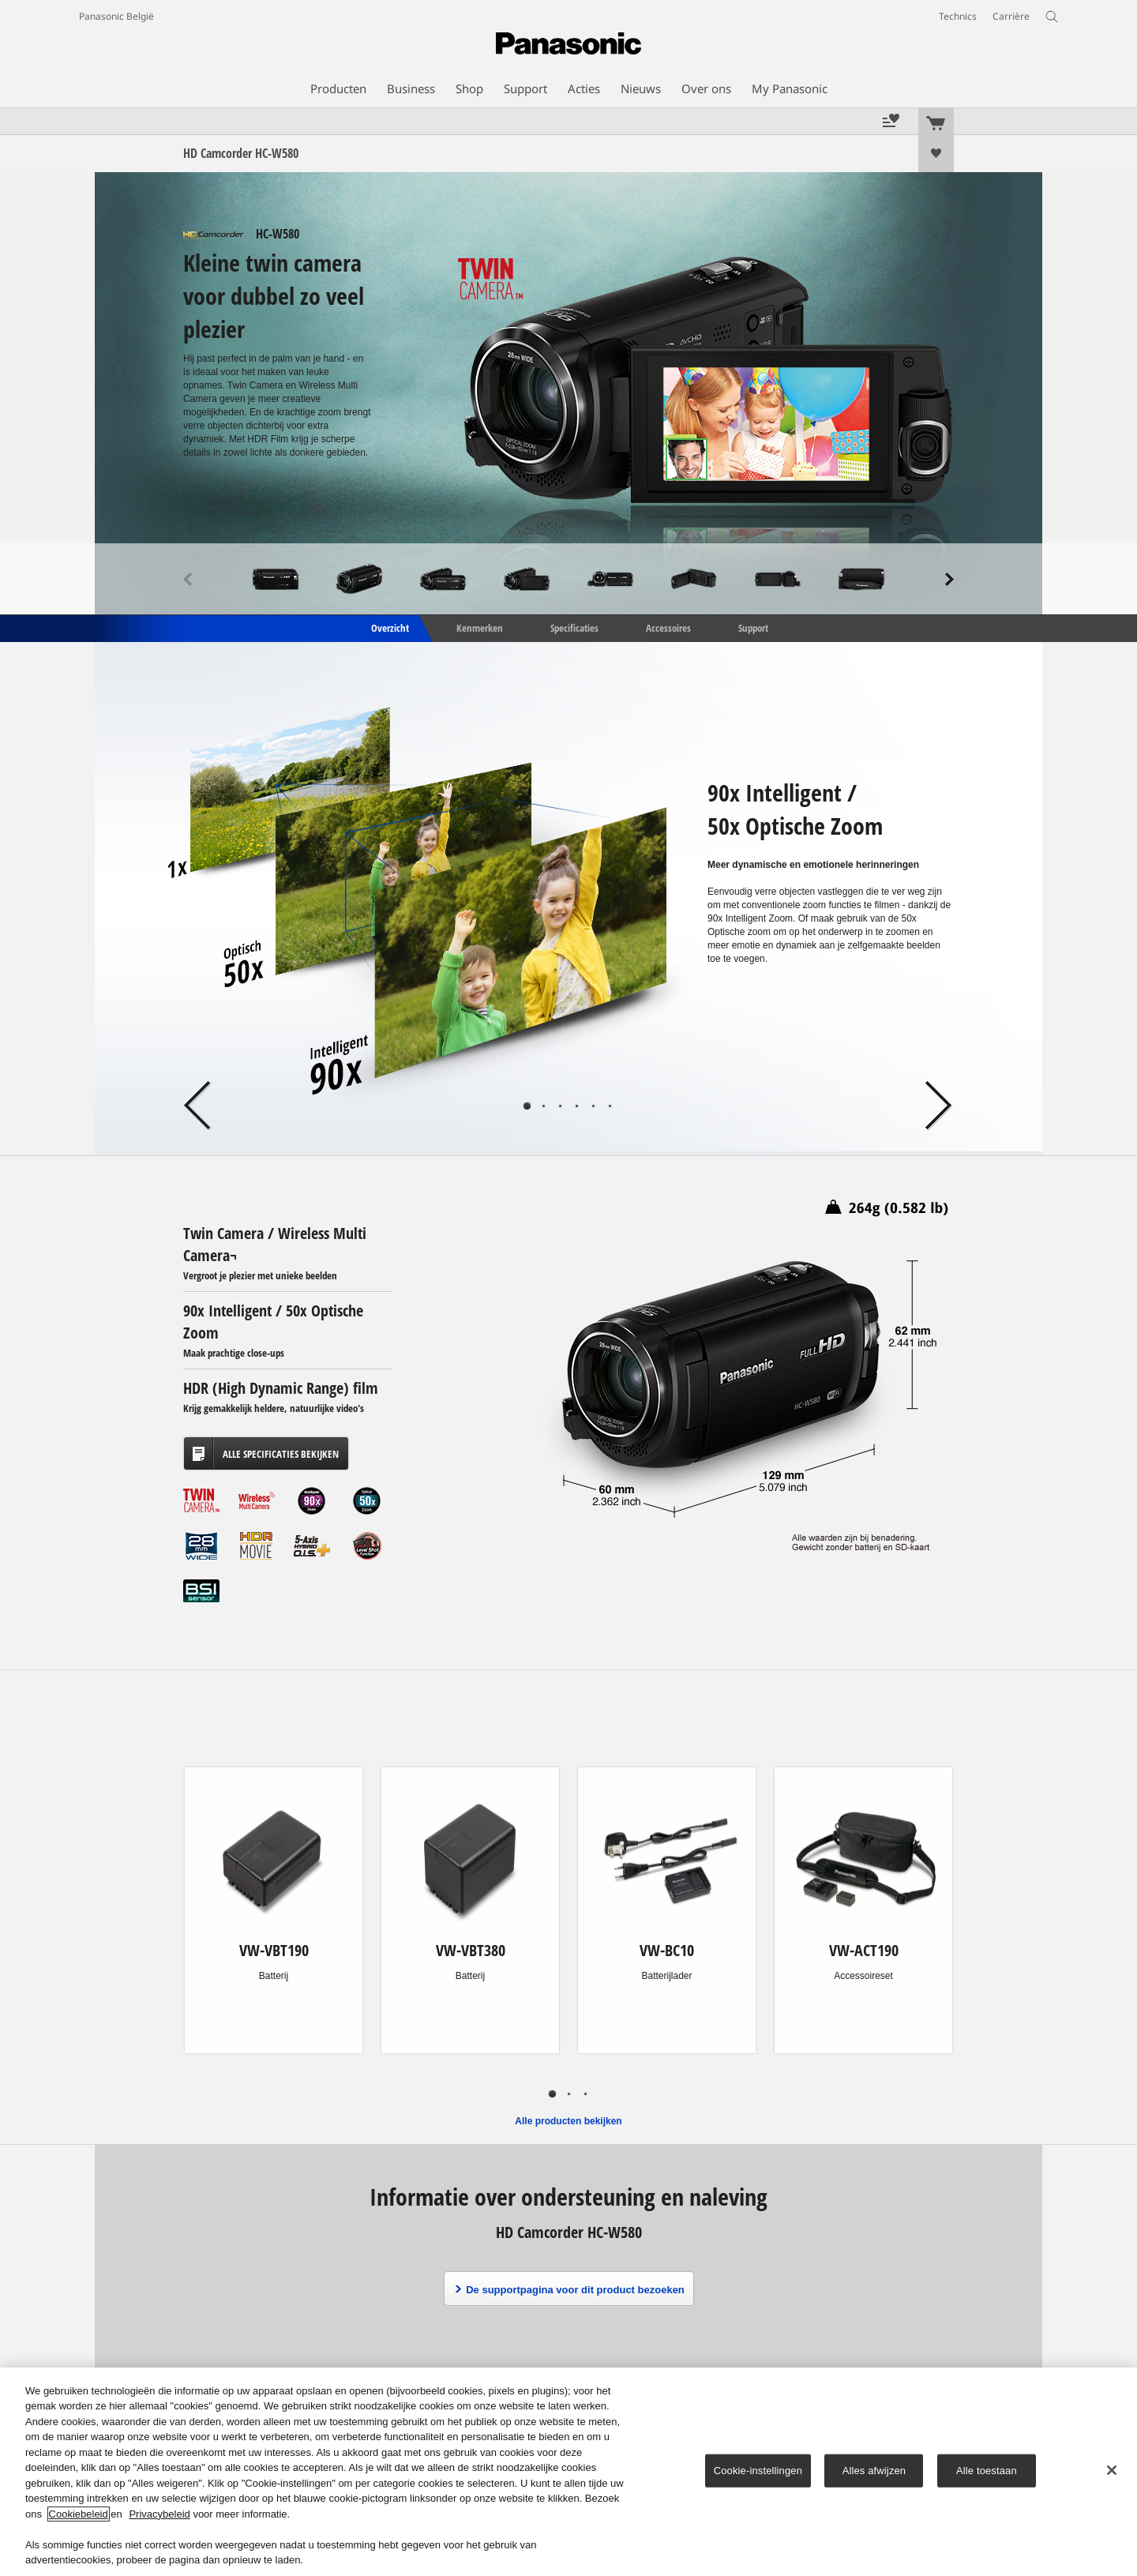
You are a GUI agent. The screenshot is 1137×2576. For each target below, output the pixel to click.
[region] (568, 2472)
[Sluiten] (1111, 2470)
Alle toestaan (986, 2470)
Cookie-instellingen (758, 2470)
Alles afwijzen (874, 2470)
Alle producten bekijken (568, 2121)
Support (753, 627)
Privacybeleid (159, 2514)
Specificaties (574, 627)
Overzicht (389, 627)
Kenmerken (479, 627)
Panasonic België (116, 16)
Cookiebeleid (78, 2514)
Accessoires (668, 627)
